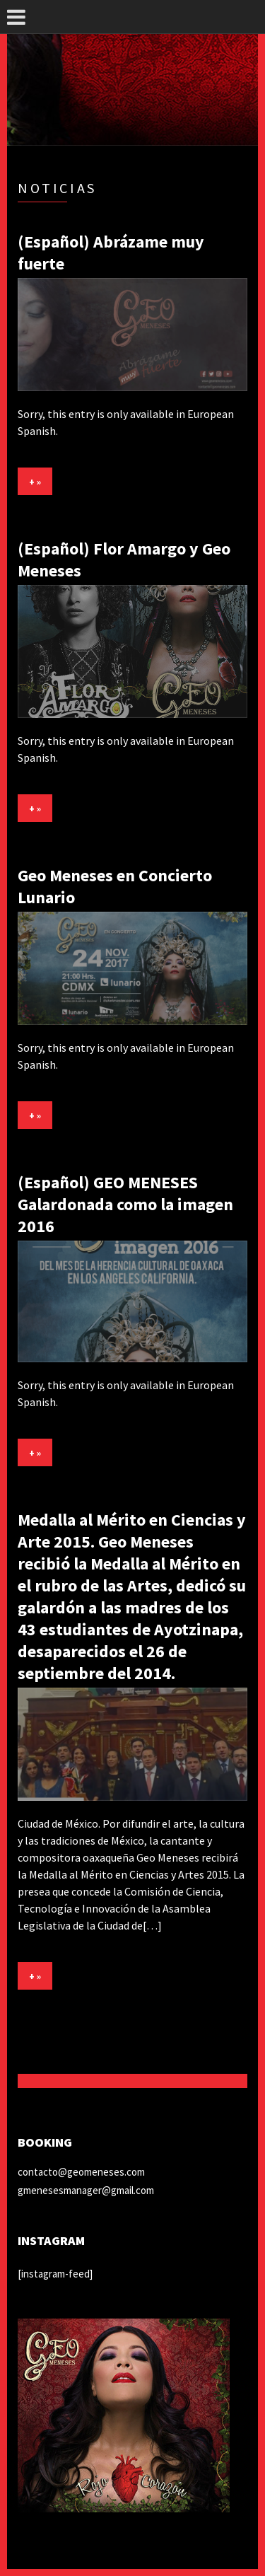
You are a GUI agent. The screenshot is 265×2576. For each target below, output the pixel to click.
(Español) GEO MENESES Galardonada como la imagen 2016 (125, 1204)
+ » (35, 481)
